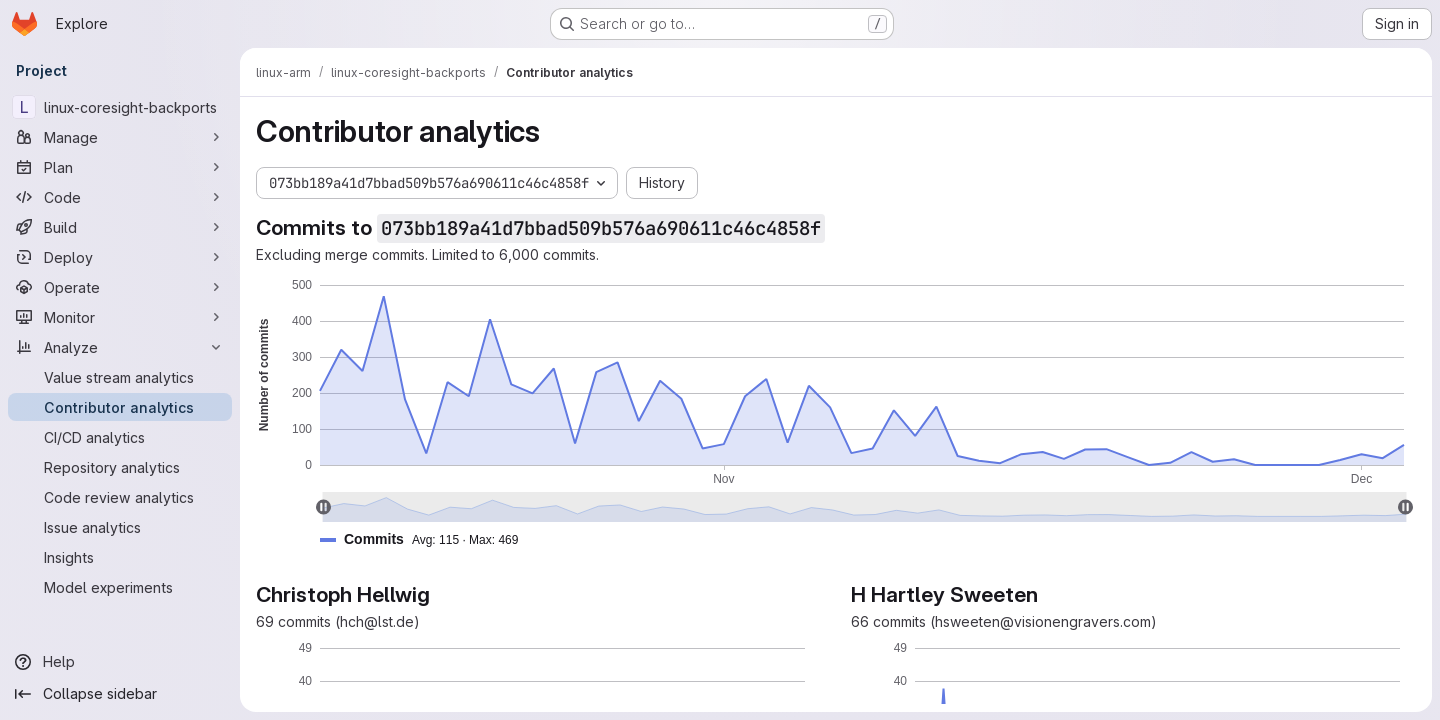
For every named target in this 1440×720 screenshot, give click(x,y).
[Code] (120, 197)
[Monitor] (120, 317)
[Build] (120, 227)
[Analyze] (120, 347)
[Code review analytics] (120, 497)
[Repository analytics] (120, 467)
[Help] (120, 662)
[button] (427, 539)
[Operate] (120, 287)
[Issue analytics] (120, 527)
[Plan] (120, 167)
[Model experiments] (120, 587)
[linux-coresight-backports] (120, 107)
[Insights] (120, 557)
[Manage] (120, 137)
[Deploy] (120, 257)
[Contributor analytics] (120, 407)
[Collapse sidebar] (120, 694)
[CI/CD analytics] (120, 437)
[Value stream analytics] (120, 377)
